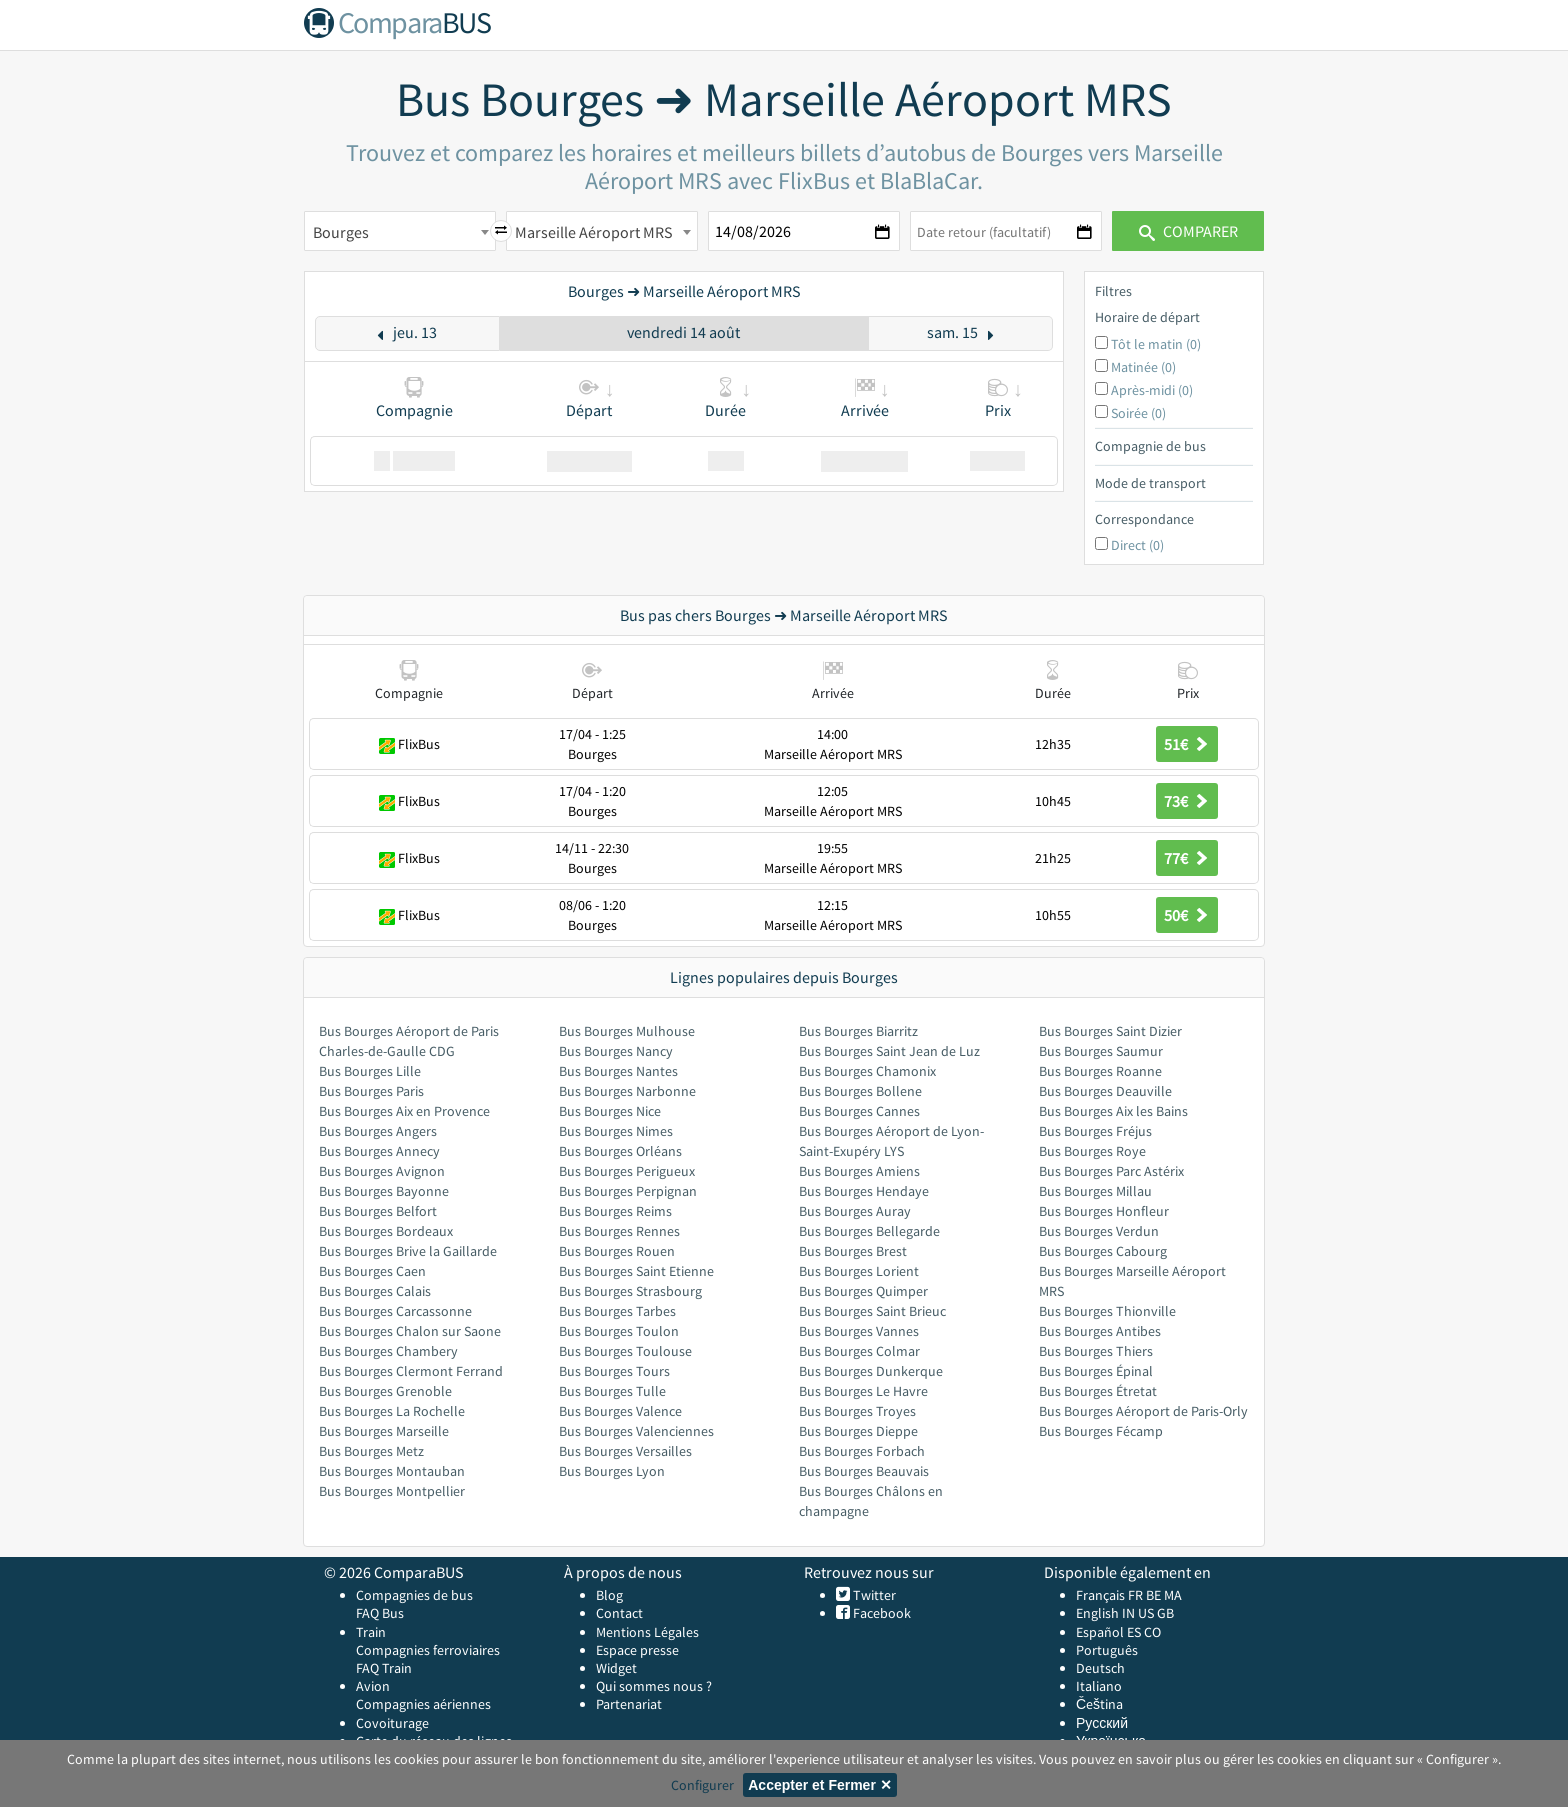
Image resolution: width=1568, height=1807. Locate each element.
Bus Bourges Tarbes (617, 1311)
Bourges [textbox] (341, 232)
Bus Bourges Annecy (379, 1151)
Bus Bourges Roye (1092, 1151)
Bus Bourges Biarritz (858, 1031)
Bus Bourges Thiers (1096, 1351)
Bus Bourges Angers (378, 1131)
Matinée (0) (1143, 367)
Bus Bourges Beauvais (864, 1471)
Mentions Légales (647, 1632)
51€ (1187, 744)
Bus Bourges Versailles (625, 1451)
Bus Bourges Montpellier (392, 1491)
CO (1152, 1632)
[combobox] (400, 231)
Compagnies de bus (414, 1595)
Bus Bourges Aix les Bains (1113, 1111)
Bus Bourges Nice (610, 1111)
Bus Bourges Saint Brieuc (872, 1311)
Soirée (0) (1138, 413)
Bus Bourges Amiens (859, 1171)
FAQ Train (384, 1668)
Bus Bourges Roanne (1100, 1071)
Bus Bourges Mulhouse (627, 1031)
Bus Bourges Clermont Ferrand (411, 1371)
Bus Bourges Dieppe (858, 1431)
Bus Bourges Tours (614, 1371)
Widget (616, 1668)
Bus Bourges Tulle (612, 1391)
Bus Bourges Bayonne (384, 1191)
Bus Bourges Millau (1095, 1191)
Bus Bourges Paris (371, 1091)
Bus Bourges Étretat (1098, 1391)
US (1146, 1613)
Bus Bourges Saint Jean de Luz (889, 1051)
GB (1165, 1613)
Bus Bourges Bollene (860, 1091)
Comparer (1188, 231)
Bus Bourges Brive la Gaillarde (408, 1251)
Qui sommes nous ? (654, 1686)
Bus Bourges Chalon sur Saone (410, 1331)
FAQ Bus (380, 1613)
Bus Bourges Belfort (378, 1211)
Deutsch (1100, 1668)
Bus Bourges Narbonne (627, 1091)
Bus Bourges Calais (375, 1291)
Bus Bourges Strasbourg (630, 1291)
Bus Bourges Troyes (857, 1411)
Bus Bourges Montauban (392, 1471)
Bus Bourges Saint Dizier (1110, 1031)
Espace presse (637, 1650)
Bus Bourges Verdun (1099, 1231)
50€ (1187, 915)
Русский (1102, 1723)
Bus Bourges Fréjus (1095, 1131)
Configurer (702, 1785)
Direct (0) (1137, 545)
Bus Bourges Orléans (620, 1151)
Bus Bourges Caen (372, 1271)
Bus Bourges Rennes (619, 1231)
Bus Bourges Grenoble (385, 1391)
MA (1173, 1595)
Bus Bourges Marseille (384, 1431)
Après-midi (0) (1152, 390)
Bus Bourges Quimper (863, 1291)
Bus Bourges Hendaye (864, 1191)
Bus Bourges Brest (853, 1251)
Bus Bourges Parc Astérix (1111, 1171)
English (1097, 1613)
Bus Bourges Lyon (612, 1471)
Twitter (873, 1595)
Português (1107, 1650)
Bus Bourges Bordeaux (386, 1231)
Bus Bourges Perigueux (627, 1171)
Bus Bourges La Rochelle (392, 1411)
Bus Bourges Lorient (859, 1271)
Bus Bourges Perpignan (628, 1191)
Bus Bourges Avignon (382, 1171)
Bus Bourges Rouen (617, 1251)
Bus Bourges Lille (370, 1071)
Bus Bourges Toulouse (625, 1351)
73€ (1187, 801)
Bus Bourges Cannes (859, 1111)
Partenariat (629, 1704)
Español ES (1110, 1632)
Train (371, 1632)
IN (1128, 1613)
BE (1153, 1595)
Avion (373, 1686)
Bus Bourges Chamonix (867, 1071)
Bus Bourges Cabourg (1103, 1251)
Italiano (1099, 1686)
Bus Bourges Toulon (619, 1331)
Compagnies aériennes (423, 1704)
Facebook (880, 1613)
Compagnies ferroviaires (428, 1650)
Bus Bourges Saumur (1101, 1051)
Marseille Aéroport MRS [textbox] (594, 232)
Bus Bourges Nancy (616, 1051)
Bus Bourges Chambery (388, 1351)
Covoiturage (392, 1723)
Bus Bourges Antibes (1100, 1331)
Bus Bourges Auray (855, 1211)
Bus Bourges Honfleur (1104, 1211)
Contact (619, 1613)
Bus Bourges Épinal (1096, 1371)
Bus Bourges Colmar (859, 1351)
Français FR (1109, 1595)
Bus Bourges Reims (615, 1211)
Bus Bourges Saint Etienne (636, 1271)
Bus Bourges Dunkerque (871, 1371)
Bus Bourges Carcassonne (395, 1311)
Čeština (1099, 1704)
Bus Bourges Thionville (1107, 1311)
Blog (609, 1595)
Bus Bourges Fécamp (1101, 1431)
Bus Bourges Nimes (616, 1131)
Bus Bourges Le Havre (863, 1391)
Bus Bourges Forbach (862, 1451)
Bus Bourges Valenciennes (636, 1431)
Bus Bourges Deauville (1105, 1091)
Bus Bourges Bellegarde (869, 1231)
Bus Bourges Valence (620, 1411)
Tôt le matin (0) (1156, 344)
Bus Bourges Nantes (618, 1071)
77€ (1187, 858)
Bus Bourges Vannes (859, 1331)
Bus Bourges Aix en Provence (404, 1111)
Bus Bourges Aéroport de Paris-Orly (1143, 1411)
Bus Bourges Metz (371, 1451)
